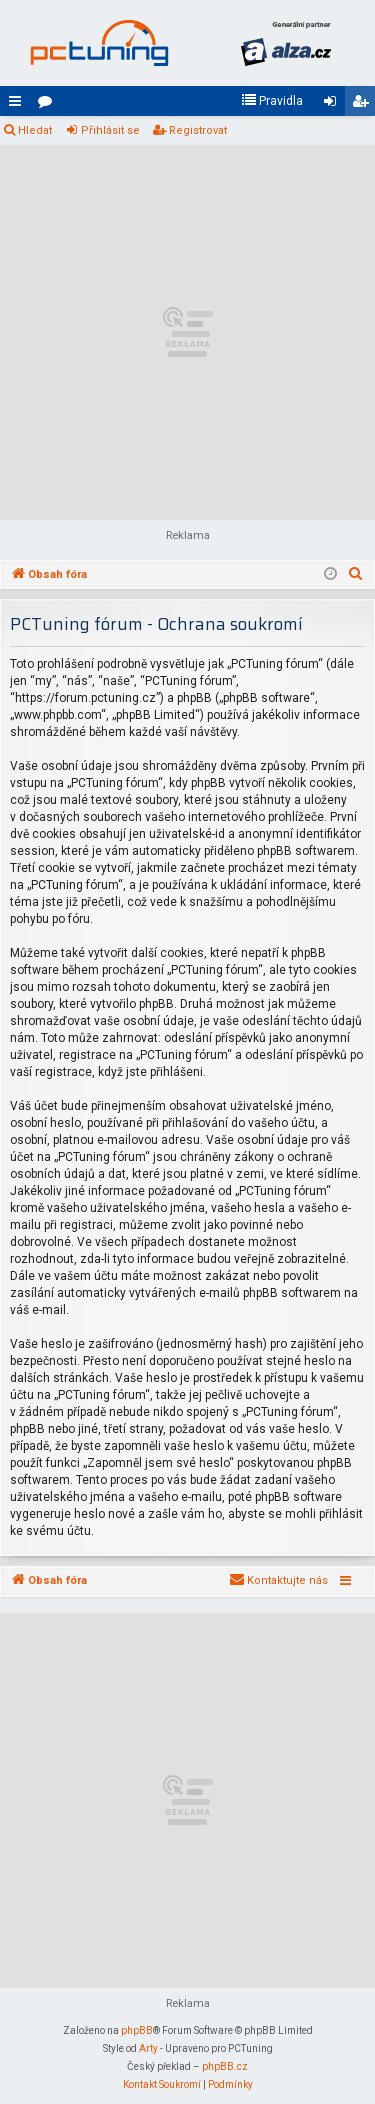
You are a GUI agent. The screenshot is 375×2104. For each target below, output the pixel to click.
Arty (148, 2048)
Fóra (49, 105)
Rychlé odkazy (19, 105)
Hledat (35, 130)
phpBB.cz (225, 2066)
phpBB (137, 2030)
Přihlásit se (110, 130)
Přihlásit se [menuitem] (334, 105)
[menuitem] (272, 101)
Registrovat (198, 130)
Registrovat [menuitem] (364, 105)
